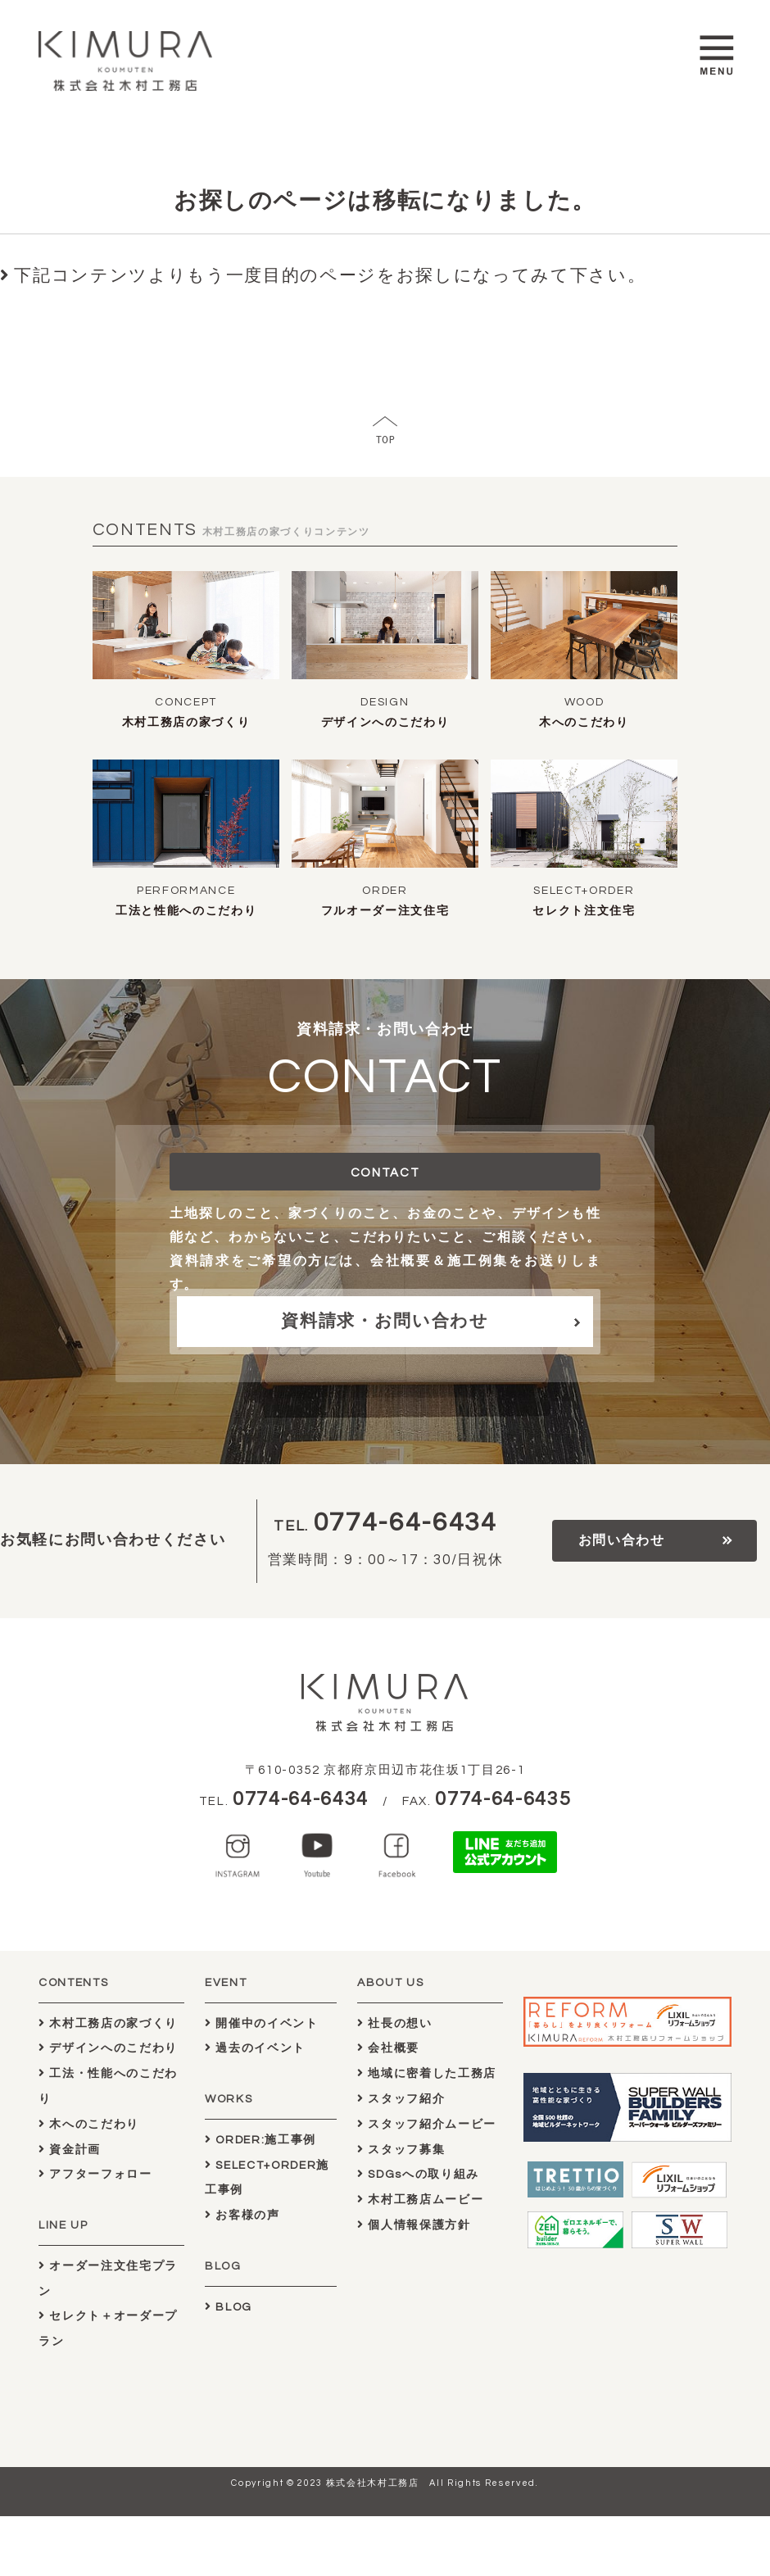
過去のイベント (255, 2048)
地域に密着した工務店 (426, 2073)
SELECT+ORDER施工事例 (267, 2178)
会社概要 (388, 2048)
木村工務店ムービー (420, 2199)
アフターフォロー (95, 2174)
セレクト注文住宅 (583, 911)
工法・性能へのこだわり (108, 2086)
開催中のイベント (262, 2023)
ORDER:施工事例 (260, 2140)
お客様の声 (242, 2215)
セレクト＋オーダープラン (108, 2328)
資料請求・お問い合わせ (384, 1321)
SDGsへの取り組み (418, 2174)
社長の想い (395, 2023)
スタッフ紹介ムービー (426, 2124)
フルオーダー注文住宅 (385, 911)
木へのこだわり (584, 722)
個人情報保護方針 (414, 2225)
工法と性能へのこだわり (186, 911)
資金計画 (69, 2149)
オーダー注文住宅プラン (108, 2278)
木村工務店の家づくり (186, 722)
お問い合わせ (621, 1540)
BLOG (228, 2307)
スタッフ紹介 (401, 2099)
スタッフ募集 (401, 2149)
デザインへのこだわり (385, 722)
